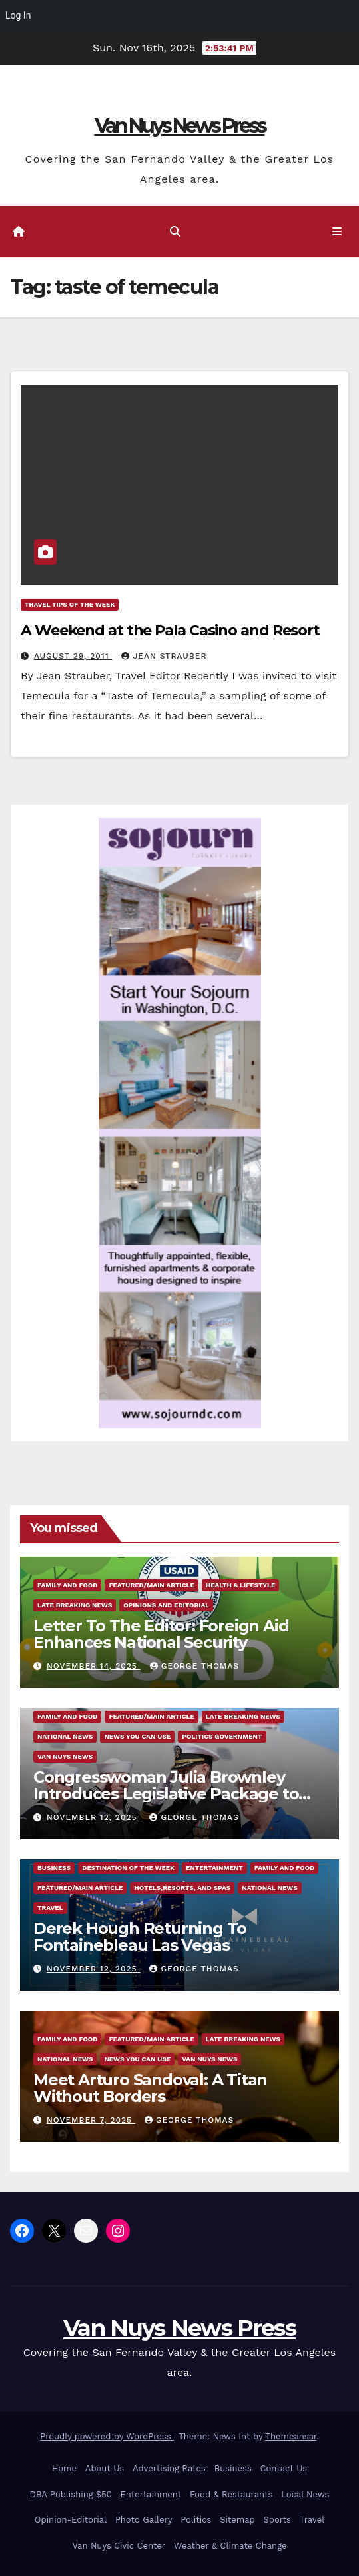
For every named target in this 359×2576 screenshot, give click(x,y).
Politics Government (222, 1736)
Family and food (67, 1585)
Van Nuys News (65, 1756)
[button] (175, 231)
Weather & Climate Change (230, 2546)
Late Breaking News (74, 1605)
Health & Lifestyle (240, 1585)
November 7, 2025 (91, 2120)
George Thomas (194, 1666)
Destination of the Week (128, 1867)
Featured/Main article (151, 1585)
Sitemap (237, 2520)
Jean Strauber (163, 656)
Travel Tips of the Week (70, 604)
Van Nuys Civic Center (118, 2546)
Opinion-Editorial (71, 2520)
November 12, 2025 (93, 1817)
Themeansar (290, 2436)
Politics (195, 2520)
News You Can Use (137, 1736)
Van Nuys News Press (180, 125)
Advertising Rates (169, 2468)
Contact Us (284, 2468)
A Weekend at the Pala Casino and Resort (170, 630)
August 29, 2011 (73, 656)
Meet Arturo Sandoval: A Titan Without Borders (150, 2088)
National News (65, 1736)
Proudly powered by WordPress (107, 2436)
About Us (104, 2468)
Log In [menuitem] (18, 15)
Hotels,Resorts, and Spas (182, 1887)
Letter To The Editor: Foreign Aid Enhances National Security (160, 1634)
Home (64, 2468)
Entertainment (214, 1867)
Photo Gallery (144, 2520)
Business (54, 1867)
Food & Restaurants (231, 2494)
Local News (305, 2494)
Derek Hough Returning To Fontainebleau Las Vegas (139, 1937)
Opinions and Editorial (166, 1605)
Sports (276, 2520)
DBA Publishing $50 (71, 2494)
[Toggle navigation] (337, 232)
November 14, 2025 (94, 1666)
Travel (50, 1907)
